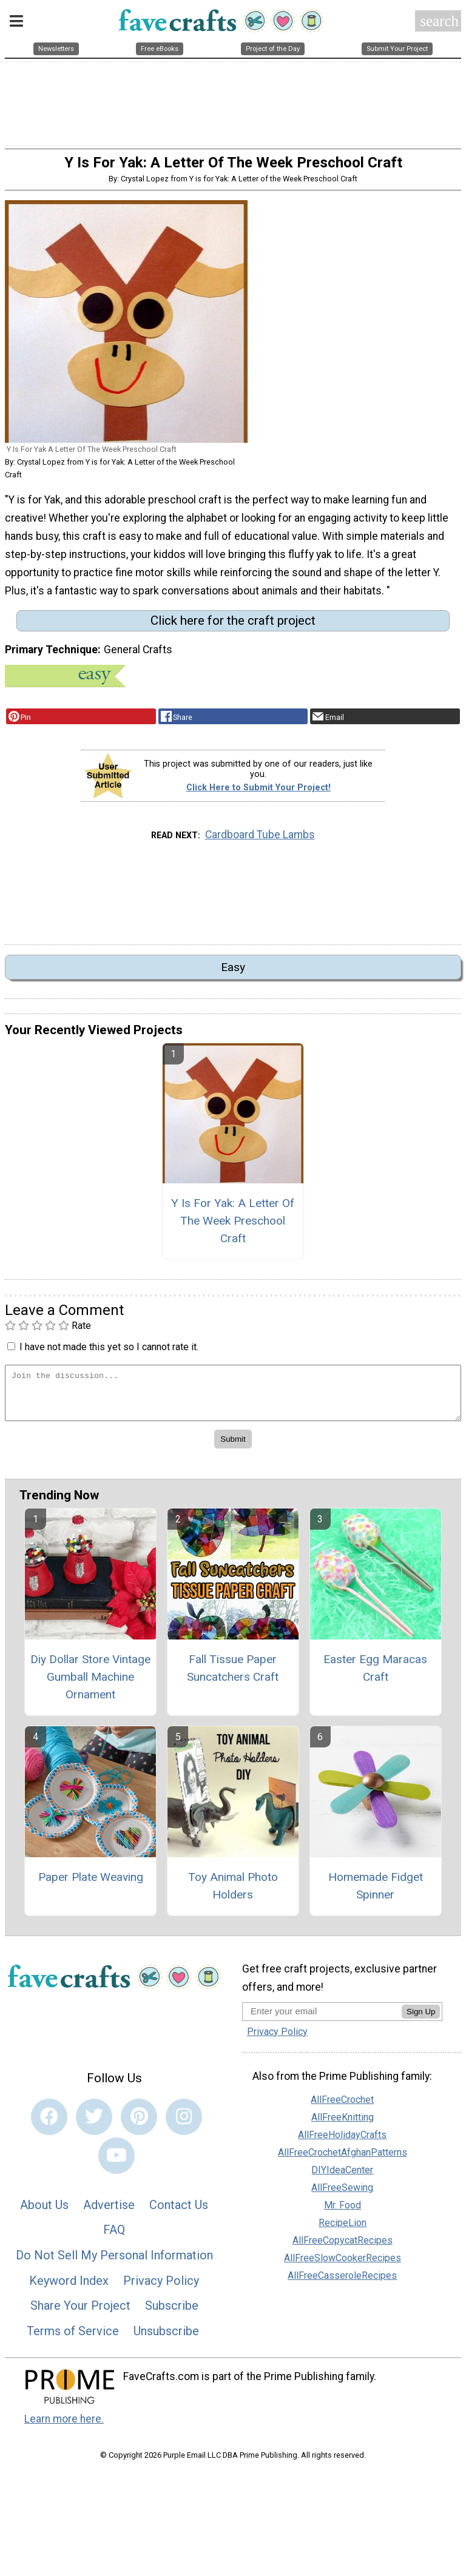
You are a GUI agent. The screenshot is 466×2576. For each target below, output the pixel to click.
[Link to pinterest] (139, 2124)
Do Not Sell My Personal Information (114, 2262)
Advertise (109, 2212)
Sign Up (421, 2018)
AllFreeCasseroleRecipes (342, 2283)
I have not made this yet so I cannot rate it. (108, 1354)
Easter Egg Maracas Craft (375, 1676)
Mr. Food (342, 2213)
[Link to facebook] (49, 2124)
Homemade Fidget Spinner (375, 1893)
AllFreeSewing (342, 2195)
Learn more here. (64, 2426)
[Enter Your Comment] (233, 1400)
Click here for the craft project (233, 628)
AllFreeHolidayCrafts (342, 2142)
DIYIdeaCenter (342, 2178)
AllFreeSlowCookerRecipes (342, 2266)
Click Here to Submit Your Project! (258, 795)
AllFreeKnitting (342, 2125)
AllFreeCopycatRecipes (342, 2248)
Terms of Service (73, 2338)
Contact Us (178, 2212)
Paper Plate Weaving (90, 1885)
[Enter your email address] (322, 2018)
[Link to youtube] (116, 2163)
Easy (233, 975)
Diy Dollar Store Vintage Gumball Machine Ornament (90, 1684)
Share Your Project (80, 2313)
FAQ (114, 2237)
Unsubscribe (166, 2338)
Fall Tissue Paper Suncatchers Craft (233, 1676)
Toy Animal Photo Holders (233, 1893)
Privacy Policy (161, 2288)
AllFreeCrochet (342, 2107)
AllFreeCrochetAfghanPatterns (342, 2160)
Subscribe (171, 2313)
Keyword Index (69, 2288)
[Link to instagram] (184, 2124)
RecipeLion (342, 2230)
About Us (44, 2212)
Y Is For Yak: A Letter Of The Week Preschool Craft (232, 1228)
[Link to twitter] (94, 2124)
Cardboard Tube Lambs (260, 842)
